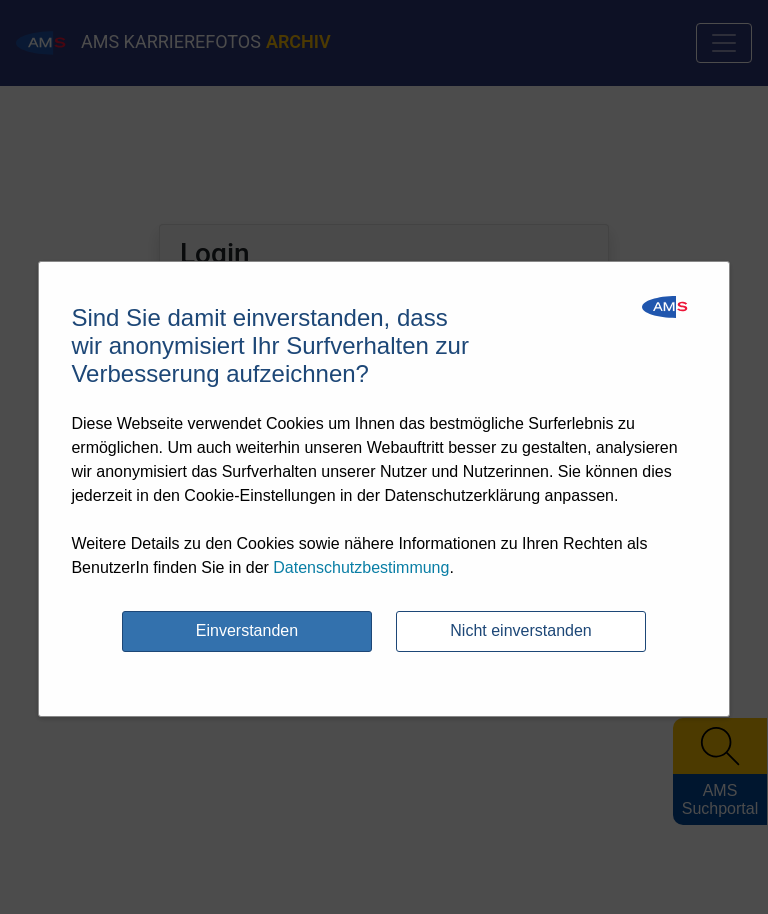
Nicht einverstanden (520, 630)
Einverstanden (247, 630)
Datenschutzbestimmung (361, 567)
